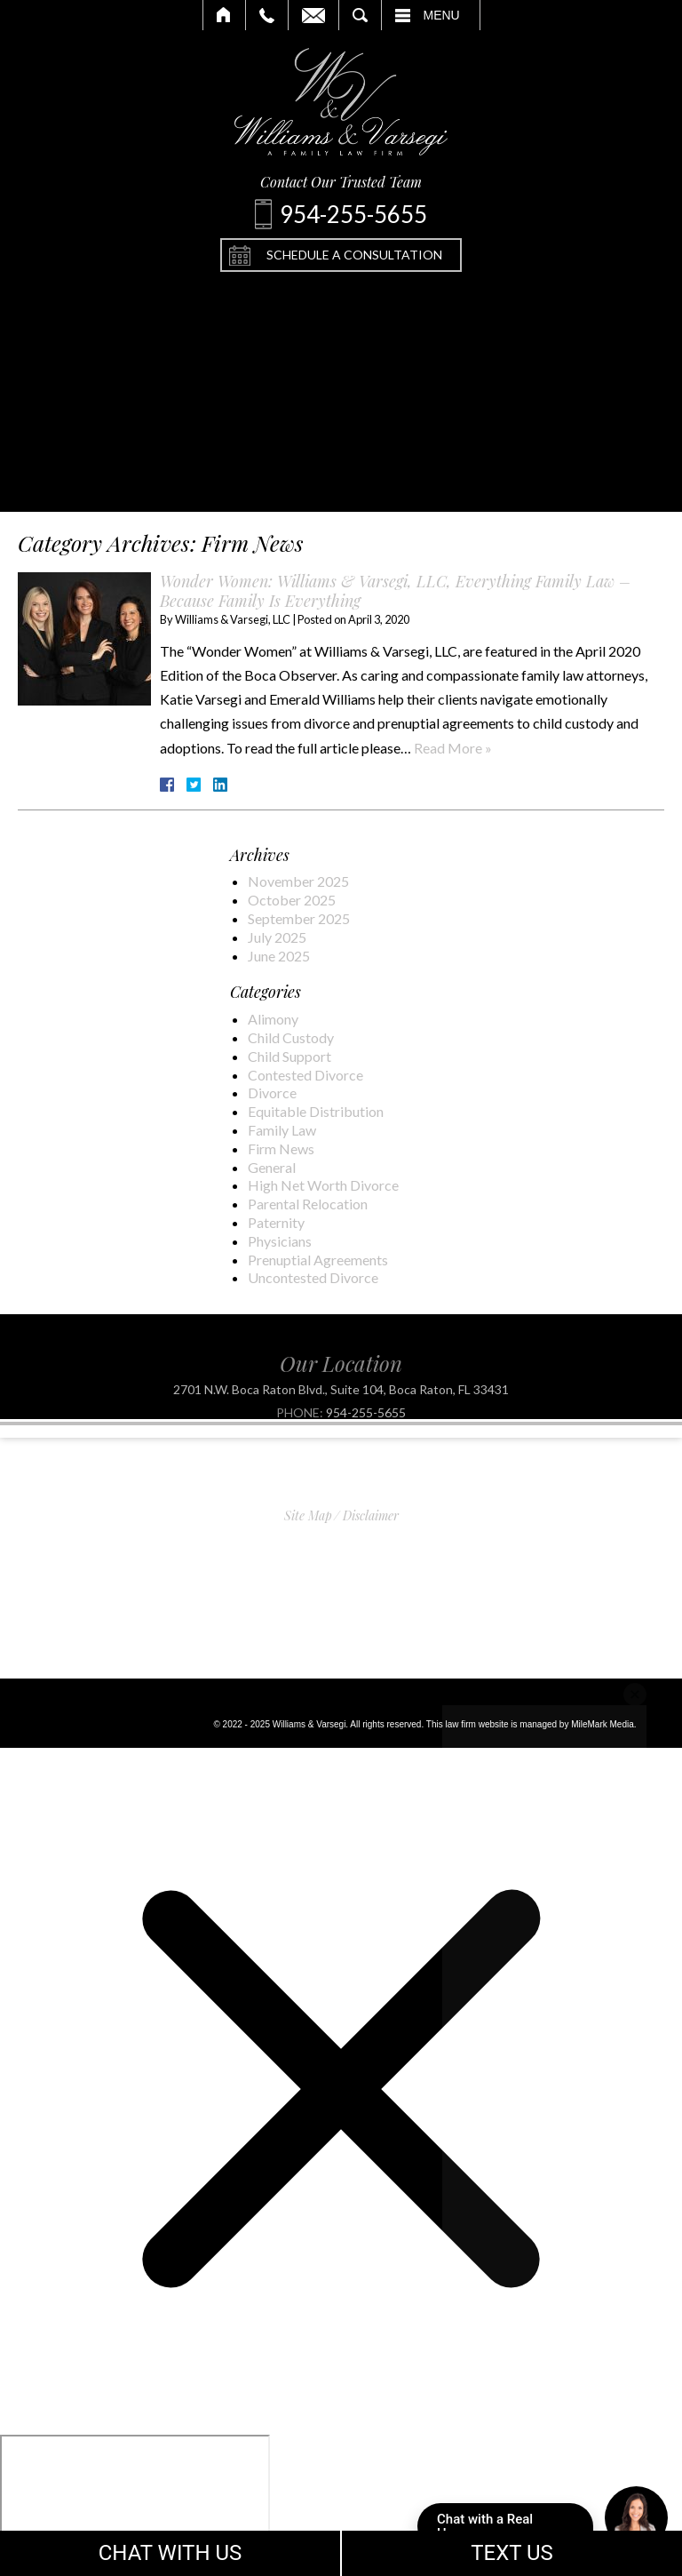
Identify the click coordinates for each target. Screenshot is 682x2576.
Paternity (276, 1222)
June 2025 (279, 955)
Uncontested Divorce (313, 1277)
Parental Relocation (308, 1203)
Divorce (272, 1092)
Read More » (453, 747)
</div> (135, 2503)
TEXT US (512, 2552)
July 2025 (277, 937)
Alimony (273, 1018)
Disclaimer (371, 1515)
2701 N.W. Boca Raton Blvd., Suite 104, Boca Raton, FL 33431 (341, 1405)
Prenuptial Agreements (318, 1259)
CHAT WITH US (170, 2552)
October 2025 (292, 899)
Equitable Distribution (316, 1111)
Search (360, 15)
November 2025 (298, 881)
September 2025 (299, 918)
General (272, 1167)
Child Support (289, 1056)
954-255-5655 (366, 1428)
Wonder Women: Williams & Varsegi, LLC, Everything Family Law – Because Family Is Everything (395, 590)
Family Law (282, 1129)
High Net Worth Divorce (323, 1184)
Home (224, 15)
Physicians (280, 1240)
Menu (442, 15)
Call (267, 15)
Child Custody (291, 1037)
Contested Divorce (305, 1074)
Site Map (308, 1515)
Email (313, 15)
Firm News (281, 1148)
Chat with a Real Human (515, 2530)
